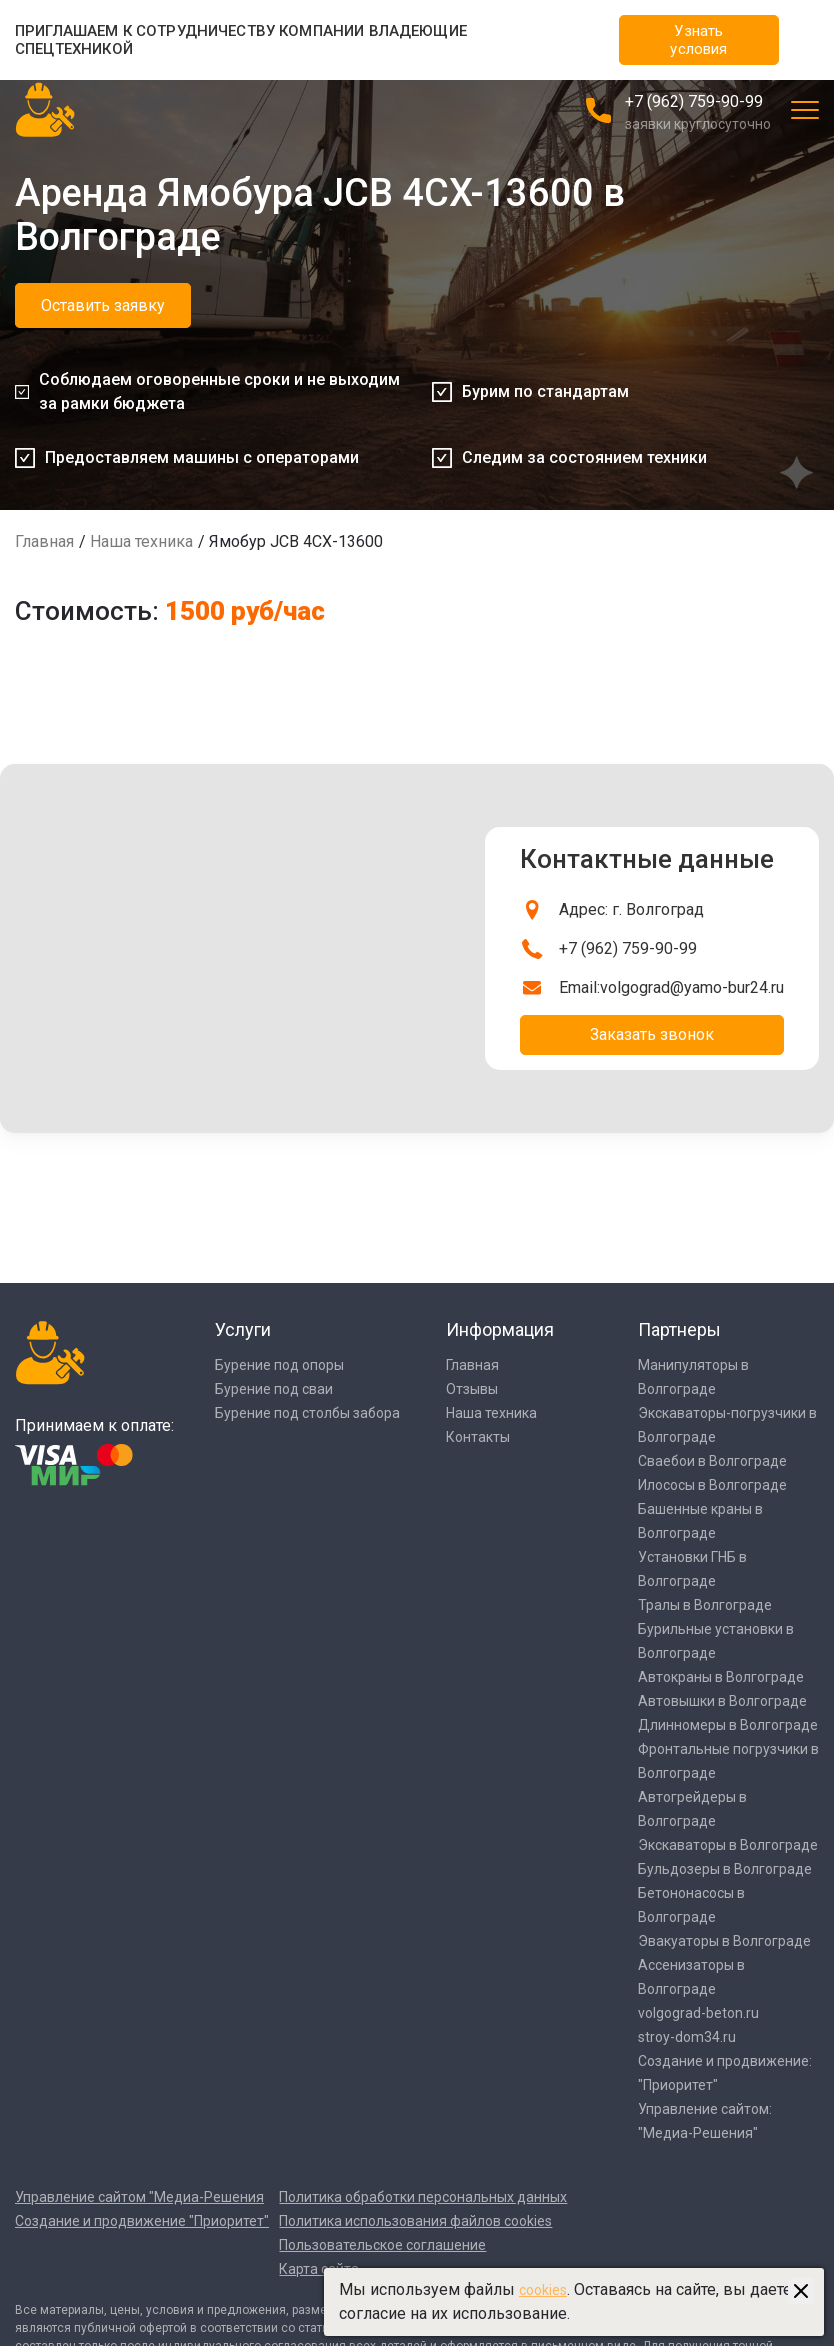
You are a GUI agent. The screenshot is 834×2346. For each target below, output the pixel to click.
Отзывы (472, 1389)
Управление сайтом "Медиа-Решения (139, 2197)
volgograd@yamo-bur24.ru (692, 987)
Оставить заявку (103, 305)
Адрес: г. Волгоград (631, 909)
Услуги (243, 1329)
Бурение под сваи (274, 1389)
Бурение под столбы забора (307, 1413)
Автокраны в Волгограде (721, 1677)
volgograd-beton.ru (698, 2013)
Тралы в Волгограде (705, 1605)
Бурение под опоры (279, 1365)
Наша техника (141, 541)
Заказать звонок (652, 1034)
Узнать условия (698, 40)
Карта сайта (319, 2269)
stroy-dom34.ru (687, 2037)
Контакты (478, 1437)
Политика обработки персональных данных (423, 2197)
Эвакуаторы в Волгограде (724, 1941)
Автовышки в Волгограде (722, 1701)
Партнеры (679, 1329)
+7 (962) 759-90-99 (694, 101)
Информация (500, 1329)
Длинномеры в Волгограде (728, 1725)
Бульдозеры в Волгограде (725, 1869)
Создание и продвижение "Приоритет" (142, 2221)
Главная (44, 541)
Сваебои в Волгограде (712, 1461)
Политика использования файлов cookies (415, 2221)
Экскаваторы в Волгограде (728, 1845)
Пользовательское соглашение (382, 2245)
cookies (543, 2290)
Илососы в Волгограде (712, 1485)
